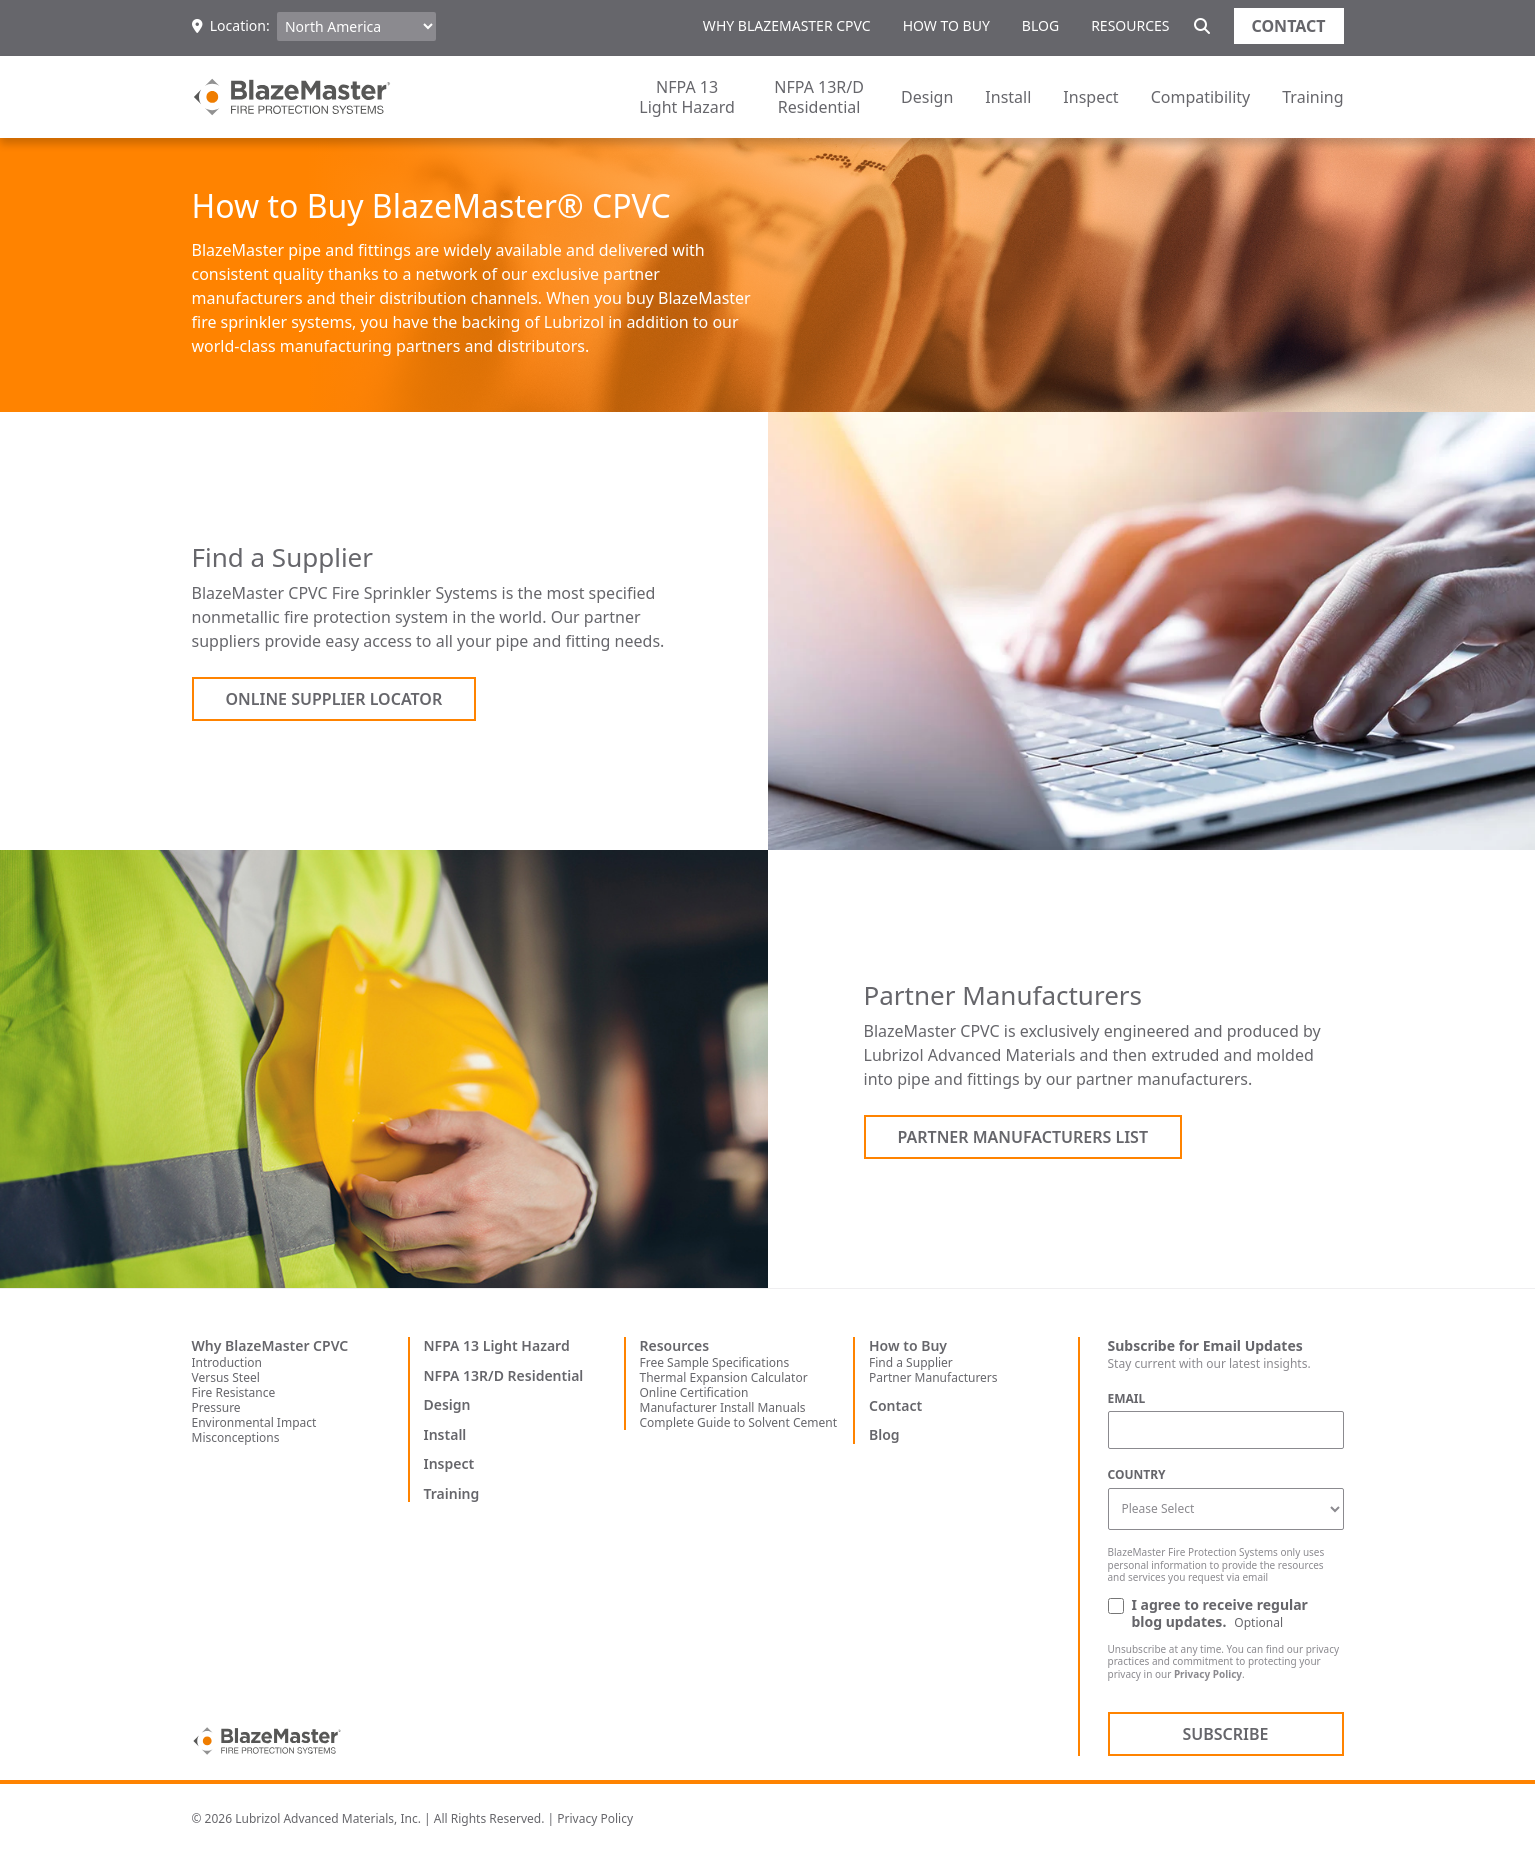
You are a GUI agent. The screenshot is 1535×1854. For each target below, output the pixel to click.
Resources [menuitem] (1130, 25)
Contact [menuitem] (895, 1406)
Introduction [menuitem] (227, 1362)
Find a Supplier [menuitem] (911, 1362)
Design (927, 97)
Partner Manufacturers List (1023, 1137)
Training (1312, 97)
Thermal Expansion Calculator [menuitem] (724, 1377)
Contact (1289, 26)
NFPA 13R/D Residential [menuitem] (504, 1376)
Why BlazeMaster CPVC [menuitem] (787, 25)
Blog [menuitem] (1040, 25)
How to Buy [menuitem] (946, 25)
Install (1008, 97)
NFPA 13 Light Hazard (687, 97)
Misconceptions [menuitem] (236, 1437)
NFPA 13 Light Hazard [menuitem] (497, 1346)
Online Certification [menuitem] (694, 1392)
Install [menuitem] (445, 1435)
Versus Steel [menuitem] (226, 1377)
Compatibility (1201, 97)
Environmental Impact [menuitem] (254, 1422)
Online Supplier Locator (334, 699)
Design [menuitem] (447, 1405)
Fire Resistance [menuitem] (234, 1392)
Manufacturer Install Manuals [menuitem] (723, 1407)
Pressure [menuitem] (216, 1407)
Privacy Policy (1208, 1674)
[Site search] (1202, 26)
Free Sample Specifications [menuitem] (715, 1362)
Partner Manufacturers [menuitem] (933, 1377)
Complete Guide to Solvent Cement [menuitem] (739, 1422)
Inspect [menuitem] (449, 1464)
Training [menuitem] (452, 1494)
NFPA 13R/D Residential (819, 97)
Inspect (1090, 97)
